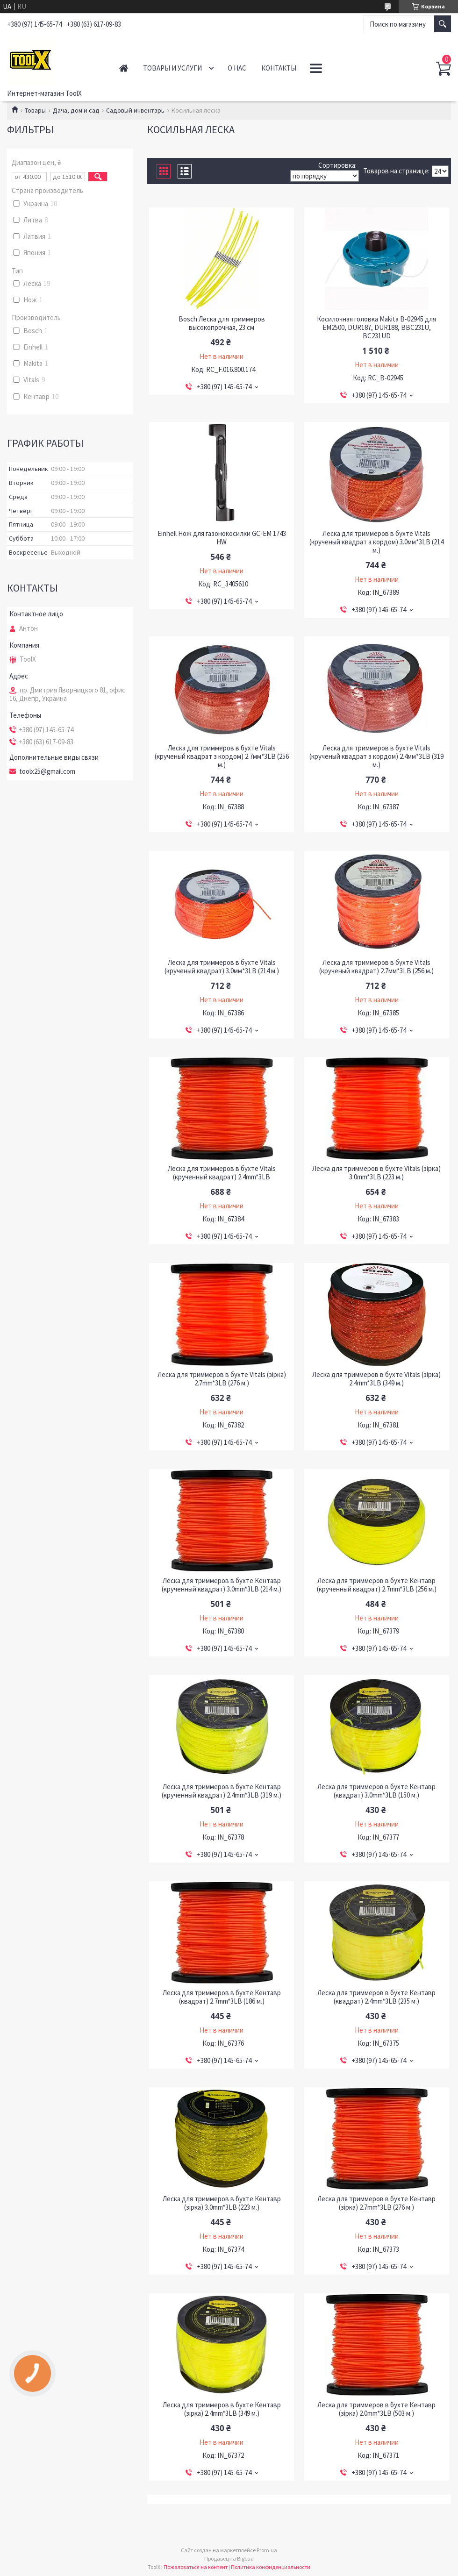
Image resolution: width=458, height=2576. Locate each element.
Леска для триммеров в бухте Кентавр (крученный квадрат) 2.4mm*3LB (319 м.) (221, 1791)
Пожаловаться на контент (196, 2566)
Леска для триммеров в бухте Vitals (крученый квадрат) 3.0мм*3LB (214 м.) (222, 966)
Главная (123, 68)
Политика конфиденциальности (270, 2566)
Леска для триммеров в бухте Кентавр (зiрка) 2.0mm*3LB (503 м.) (376, 2409)
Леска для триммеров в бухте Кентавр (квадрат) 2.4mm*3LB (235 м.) (376, 1997)
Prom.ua (267, 2550)
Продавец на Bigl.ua (229, 2558)
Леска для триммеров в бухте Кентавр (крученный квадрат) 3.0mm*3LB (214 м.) (221, 1585)
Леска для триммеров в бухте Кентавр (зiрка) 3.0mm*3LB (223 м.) (222, 2203)
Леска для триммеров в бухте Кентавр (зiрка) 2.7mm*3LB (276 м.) (376, 2203)
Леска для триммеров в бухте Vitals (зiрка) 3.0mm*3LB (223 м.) (376, 1172)
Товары (35, 110)
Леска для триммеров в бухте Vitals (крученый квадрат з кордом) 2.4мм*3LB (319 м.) (376, 756)
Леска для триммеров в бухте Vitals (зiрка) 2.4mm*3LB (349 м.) (376, 1378)
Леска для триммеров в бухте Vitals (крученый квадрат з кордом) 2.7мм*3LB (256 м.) (222, 756)
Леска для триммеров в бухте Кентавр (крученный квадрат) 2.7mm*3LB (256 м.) (377, 1585)
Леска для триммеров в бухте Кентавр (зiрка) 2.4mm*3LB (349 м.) (222, 2409)
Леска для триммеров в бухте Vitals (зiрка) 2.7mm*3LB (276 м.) (221, 1378)
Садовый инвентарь (135, 110)
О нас (237, 68)
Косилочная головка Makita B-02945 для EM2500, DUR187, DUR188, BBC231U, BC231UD (376, 327)
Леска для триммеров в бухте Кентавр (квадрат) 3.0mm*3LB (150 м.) (376, 1791)
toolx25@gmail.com (47, 771)
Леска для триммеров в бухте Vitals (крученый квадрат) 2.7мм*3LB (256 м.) (376, 966)
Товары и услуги (172, 68)
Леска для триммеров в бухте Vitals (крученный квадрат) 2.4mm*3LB (222, 1172)
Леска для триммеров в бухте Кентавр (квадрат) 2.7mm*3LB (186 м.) (222, 1997)
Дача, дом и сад (76, 110)
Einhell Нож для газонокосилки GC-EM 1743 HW (221, 537)
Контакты (278, 68)
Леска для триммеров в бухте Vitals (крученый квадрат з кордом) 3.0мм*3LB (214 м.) (376, 542)
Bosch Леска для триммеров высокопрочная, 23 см (222, 323)
